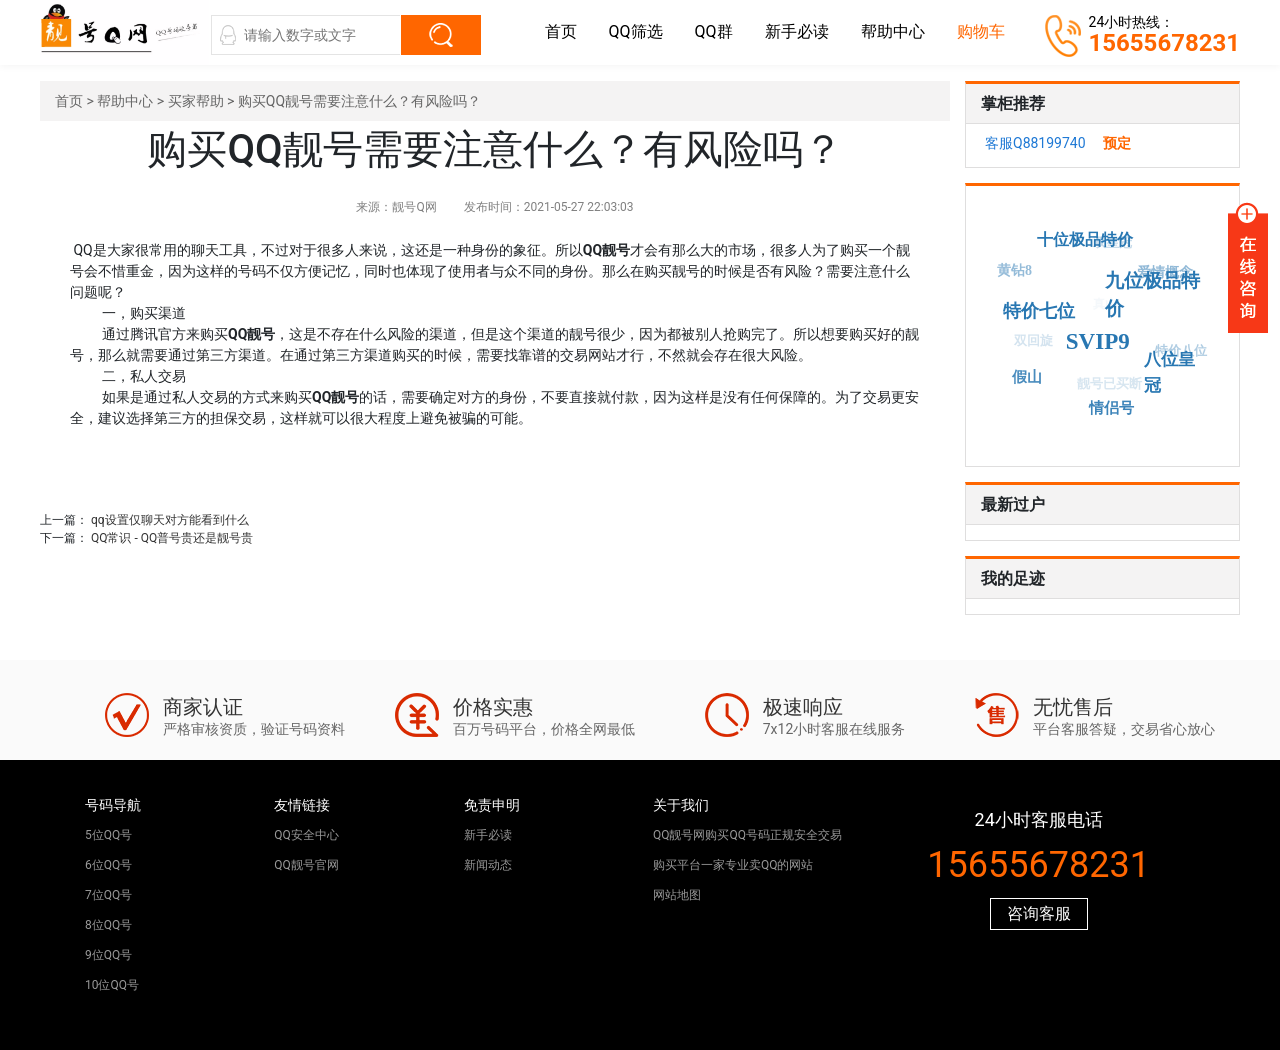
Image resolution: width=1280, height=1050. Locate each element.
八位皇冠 (1170, 371)
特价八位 (1180, 351)
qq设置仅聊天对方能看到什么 (170, 520)
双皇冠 (1111, 243)
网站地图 (677, 895)
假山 (1028, 376)
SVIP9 (1100, 339)
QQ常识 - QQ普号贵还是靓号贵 (172, 538)
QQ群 (714, 31)
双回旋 (1031, 342)
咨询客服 (1039, 913)
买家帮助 (196, 101)
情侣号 (1112, 407)
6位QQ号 (108, 865)
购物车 (981, 31)
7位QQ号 (108, 895)
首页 (561, 31)
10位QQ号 (112, 985)
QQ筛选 (636, 31)
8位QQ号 (108, 925)
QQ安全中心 (306, 835)
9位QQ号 (108, 955)
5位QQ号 (108, 835)
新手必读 (797, 31)
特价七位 (1043, 309)
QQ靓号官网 (306, 865)
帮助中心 (893, 31)
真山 (1102, 307)
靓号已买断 (1107, 385)
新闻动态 (488, 865)
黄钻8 (1014, 271)
